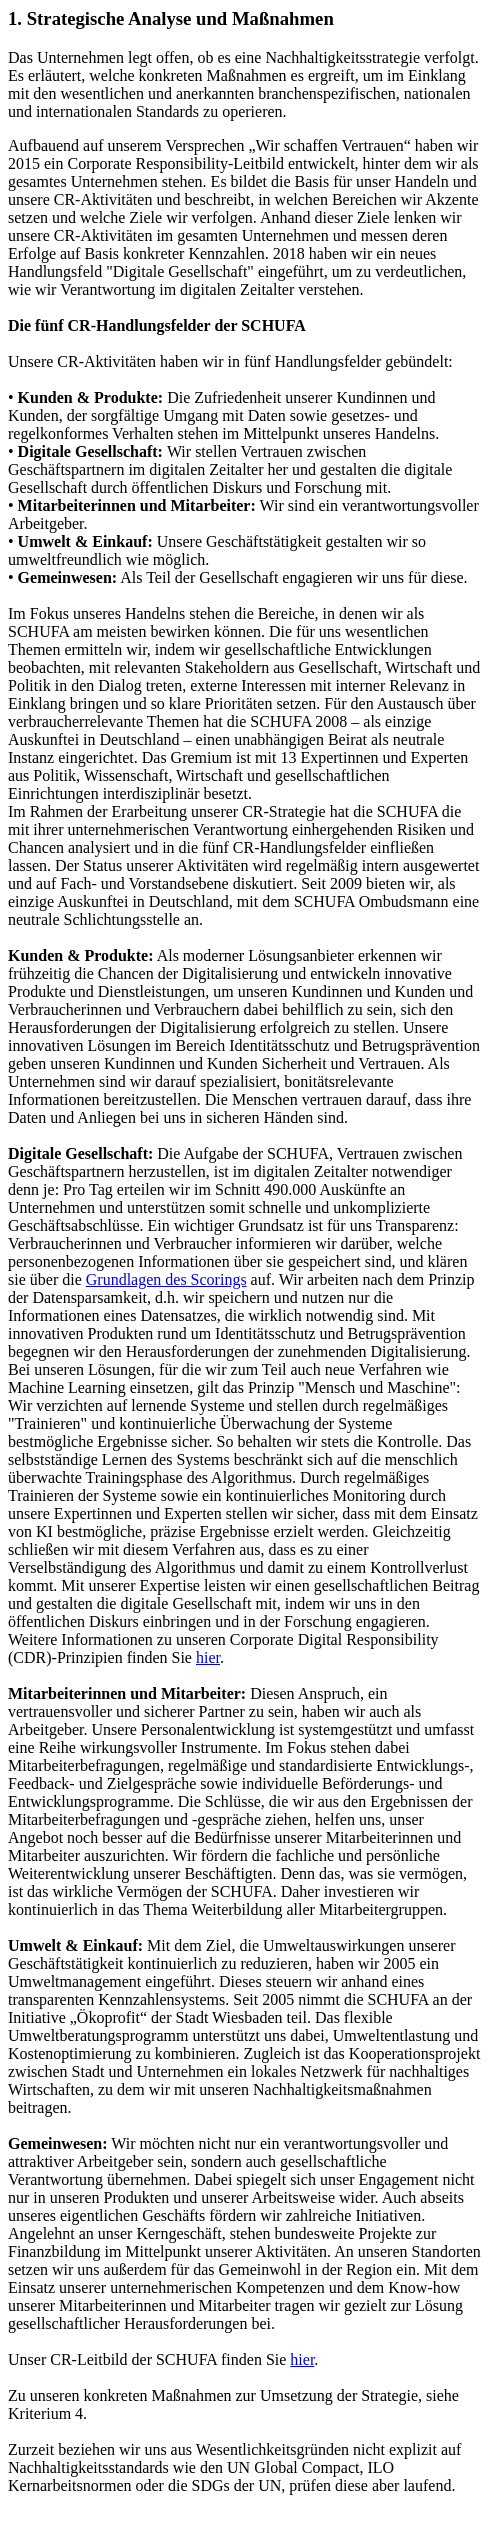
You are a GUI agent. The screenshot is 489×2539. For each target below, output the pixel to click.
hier (208, 1657)
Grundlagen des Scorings (166, 1279)
